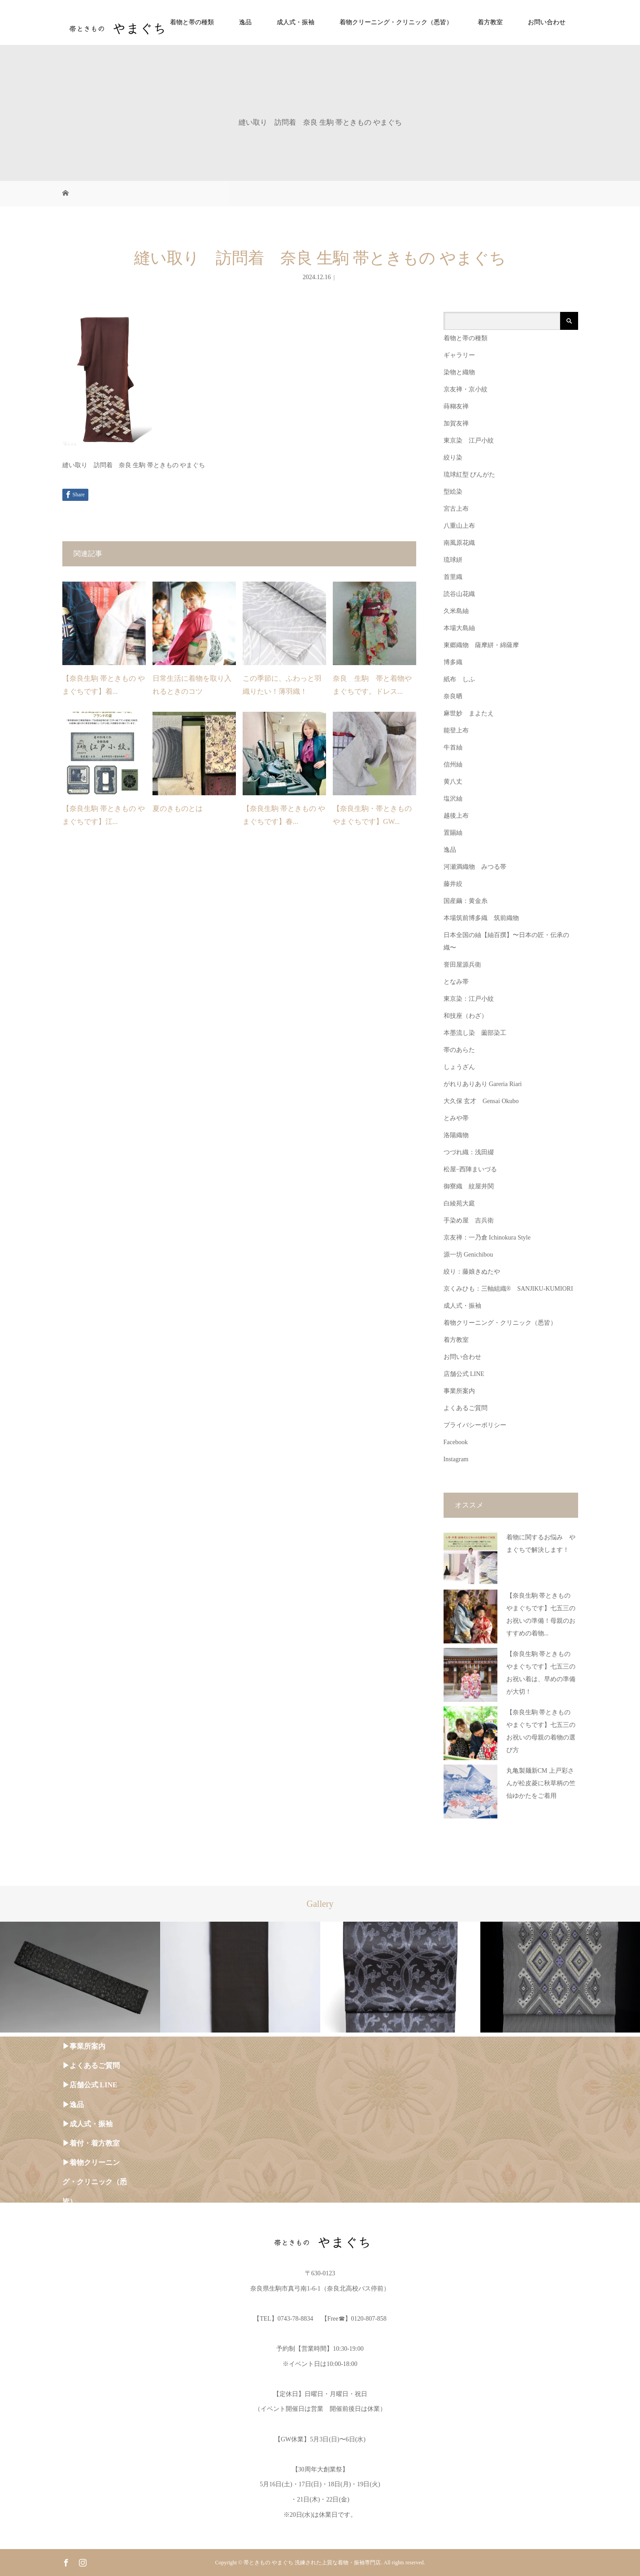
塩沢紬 (453, 798)
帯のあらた (459, 1050)
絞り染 (453, 457)
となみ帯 (456, 981)
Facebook (456, 1442)
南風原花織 (459, 542)
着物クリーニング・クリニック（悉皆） (396, 22)
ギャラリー (459, 355)
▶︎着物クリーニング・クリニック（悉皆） (94, 2182)
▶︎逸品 (73, 2104)
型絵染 (453, 491)
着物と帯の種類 (192, 22)
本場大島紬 (459, 628)
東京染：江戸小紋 (469, 998)
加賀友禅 (456, 423)
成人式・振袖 (295, 22)
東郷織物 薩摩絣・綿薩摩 (481, 645)
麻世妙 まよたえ (469, 713)
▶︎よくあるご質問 (91, 2065)
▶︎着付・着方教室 (91, 2143)
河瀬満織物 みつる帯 (475, 866)
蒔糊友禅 (456, 406)
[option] (80, 1977)
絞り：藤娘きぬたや (472, 1271)
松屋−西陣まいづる (470, 1169)
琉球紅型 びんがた (470, 474)
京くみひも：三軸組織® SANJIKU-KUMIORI (508, 1288)
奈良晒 (453, 696)
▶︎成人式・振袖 (87, 2124)
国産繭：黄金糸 (466, 901)
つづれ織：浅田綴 (469, 1152)
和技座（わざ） (466, 1015)
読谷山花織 (459, 594)
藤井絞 (453, 884)
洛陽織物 (456, 1135)
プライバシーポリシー (475, 1425)
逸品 (245, 22)
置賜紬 (453, 832)
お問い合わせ (547, 22)
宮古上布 (456, 508)
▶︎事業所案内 (83, 2046)
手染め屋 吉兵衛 (469, 1220)
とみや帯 (456, 1118)
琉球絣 (453, 559)
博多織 (453, 662)
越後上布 (456, 815)
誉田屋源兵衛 (462, 964)
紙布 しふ (459, 679)
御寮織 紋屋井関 (469, 1186)
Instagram (456, 1459)
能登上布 (456, 730)
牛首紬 (453, 747)
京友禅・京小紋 (466, 389)
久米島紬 (456, 611)
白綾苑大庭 (459, 1203)
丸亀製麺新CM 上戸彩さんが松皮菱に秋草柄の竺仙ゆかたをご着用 (540, 1783)
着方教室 (490, 22)
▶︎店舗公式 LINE (90, 2085)
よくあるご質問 (466, 1408)
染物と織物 (459, 372)
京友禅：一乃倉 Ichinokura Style (487, 1237)
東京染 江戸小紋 (469, 440)
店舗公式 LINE (464, 1374)
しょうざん (459, 1067)
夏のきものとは (177, 808)
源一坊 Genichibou (468, 1254)
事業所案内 (459, 1391)
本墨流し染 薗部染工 (475, 1033)
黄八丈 (453, 781)
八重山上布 (459, 525)
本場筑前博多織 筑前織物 (481, 918)
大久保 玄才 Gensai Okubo (481, 1101)
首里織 (453, 577)
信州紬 (453, 764)
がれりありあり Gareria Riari (483, 1084)
